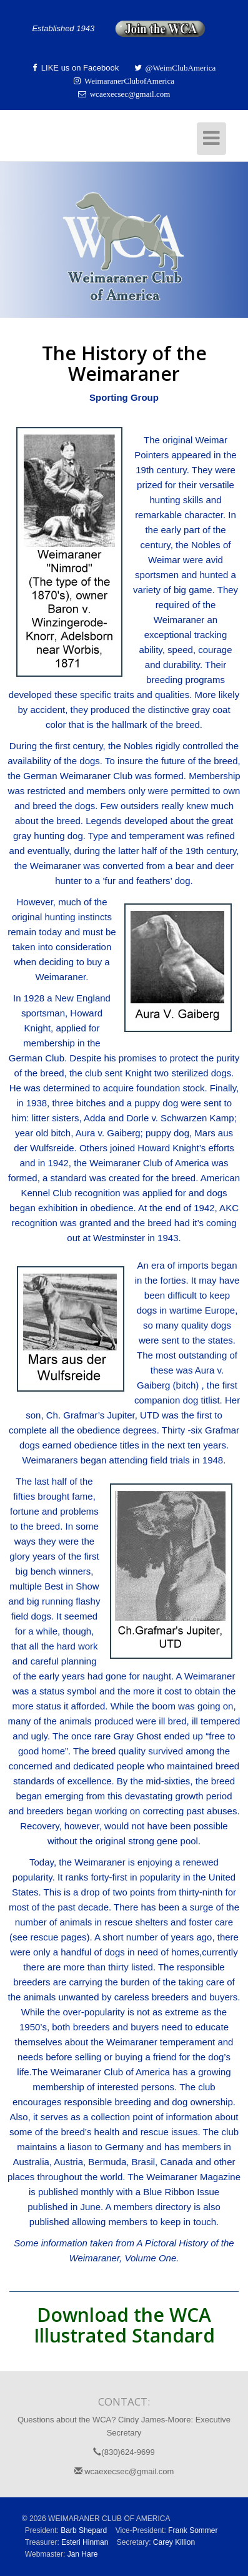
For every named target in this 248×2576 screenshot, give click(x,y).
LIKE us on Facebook (79, 67)
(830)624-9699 (123, 2452)
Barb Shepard (84, 2530)
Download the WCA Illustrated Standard (124, 2325)
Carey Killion (174, 2542)
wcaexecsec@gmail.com (124, 2471)
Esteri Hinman (84, 2542)
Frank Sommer (192, 2530)
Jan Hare (82, 2554)
